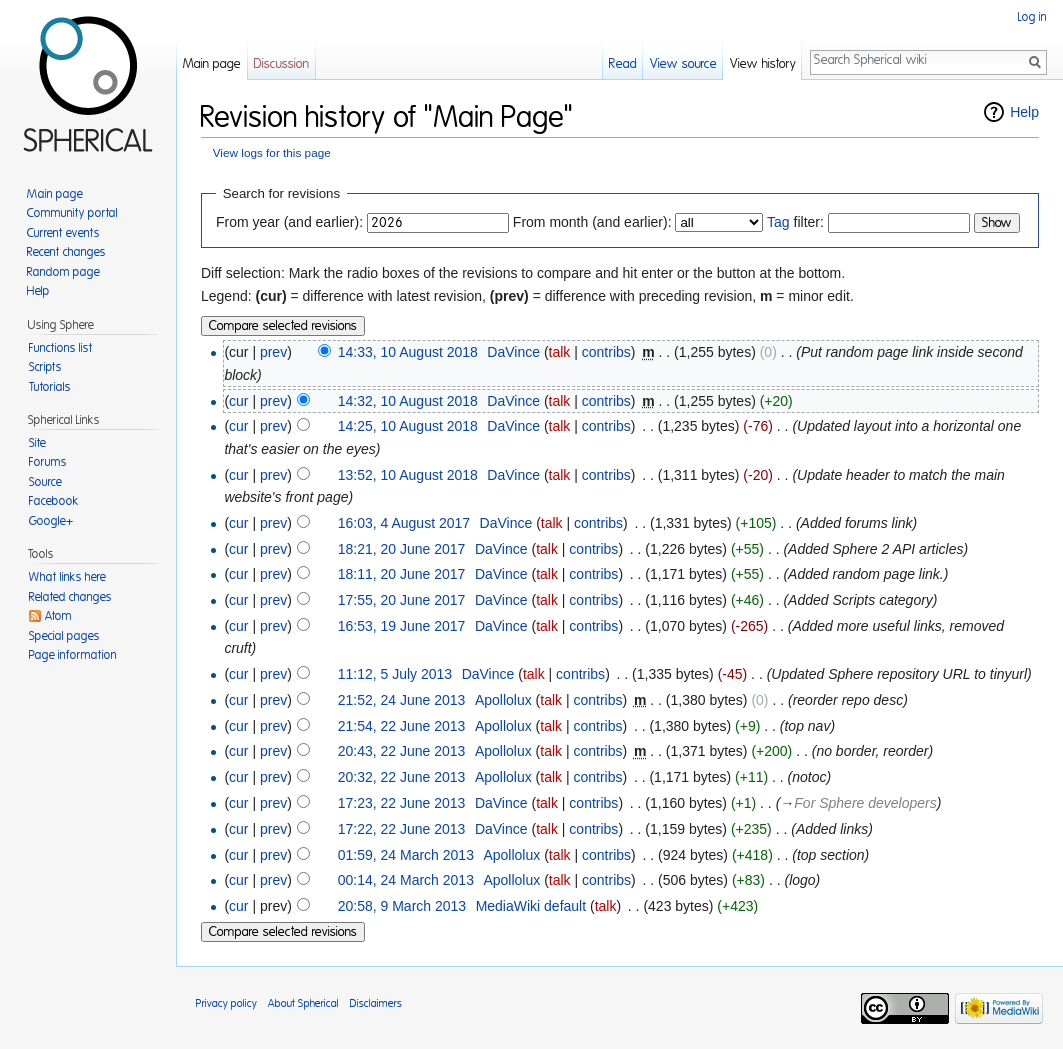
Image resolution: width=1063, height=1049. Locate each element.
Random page (63, 272)
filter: (795, 222)
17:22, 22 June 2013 (402, 829)
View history (763, 64)
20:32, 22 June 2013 (402, 777)
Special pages (64, 636)
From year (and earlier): (289, 222)
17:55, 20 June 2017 (402, 600)
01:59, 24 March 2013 (406, 855)
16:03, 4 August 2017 (404, 523)
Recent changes (66, 252)
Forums (48, 462)
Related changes (70, 597)
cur (238, 401)
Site (37, 443)
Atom (58, 616)
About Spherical (303, 1003)
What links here (67, 577)
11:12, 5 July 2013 (395, 674)
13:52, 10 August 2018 (408, 475)
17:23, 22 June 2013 (402, 803)
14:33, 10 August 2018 (408, 352)
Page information (73, 655)
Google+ (51, 521)
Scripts (45, 367)
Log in (1032, 17)
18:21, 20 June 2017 (402, 549)
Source (45, 482)
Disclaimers (376, 1003)
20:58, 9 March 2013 (402, 906)
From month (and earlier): (592, 222)
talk (560, 352)
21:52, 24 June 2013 (402, 700)
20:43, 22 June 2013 (402, 751)
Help (1024, 112)
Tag (778, 222)
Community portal (72, 213)
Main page (212, 64)
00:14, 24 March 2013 (406, 880)
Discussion (281, 64)
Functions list (61, 348)
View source (683, 64)
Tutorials (50, 387)
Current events (63, 233)
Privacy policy (226, 1003)
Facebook (54, 501)
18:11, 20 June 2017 (402, 574)
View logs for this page (272, 152)
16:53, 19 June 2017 (402, 626)
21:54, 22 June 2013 (402, 726)
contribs (606, 352)
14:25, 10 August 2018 (408, 426)
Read (623, 64)
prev (273, 352)
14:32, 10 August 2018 (408, 401)
